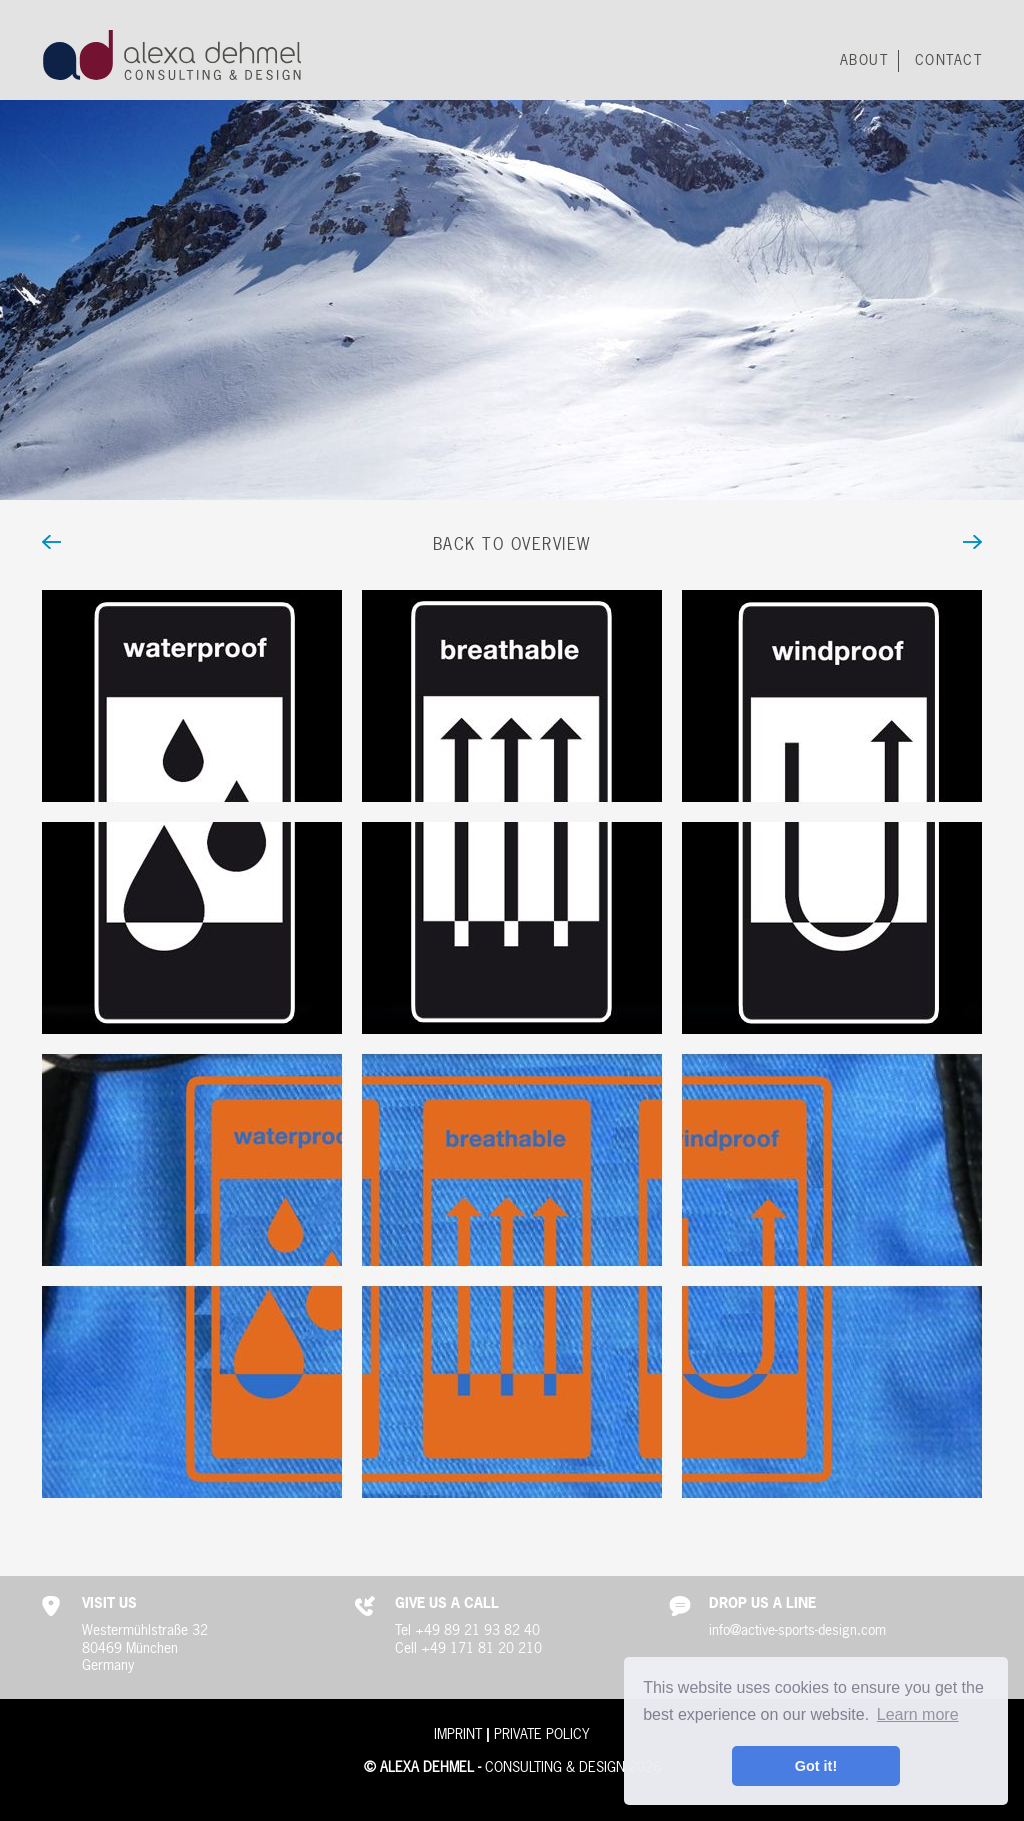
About (864, 61)
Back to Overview (512, 545)
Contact (949, 61)
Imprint (458, 1735)
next (888, 545)
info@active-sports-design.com (797, 1631)
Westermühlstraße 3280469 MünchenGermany (145, 1648)
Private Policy (542, 1735)
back (136, 545)
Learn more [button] (918, 1714)
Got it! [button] (816, 1766)
